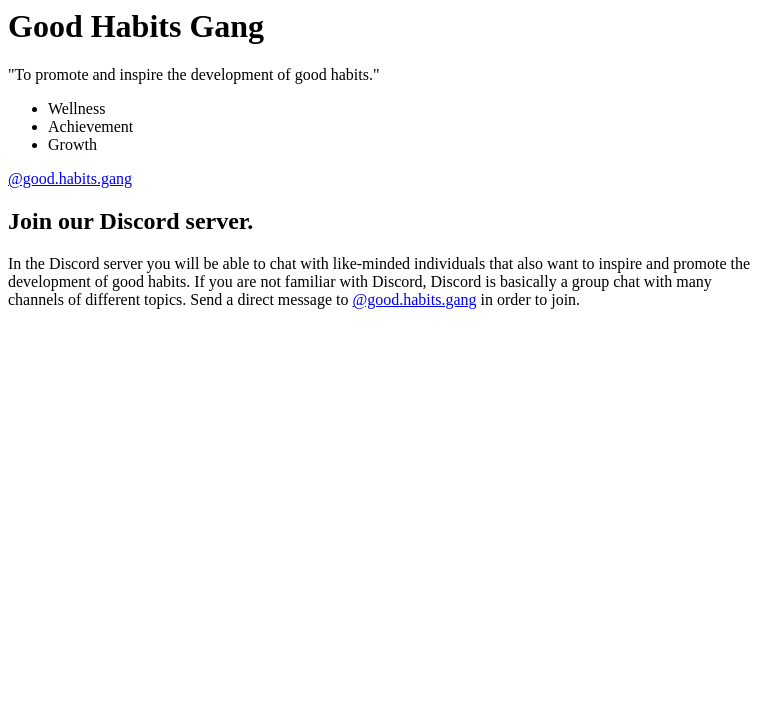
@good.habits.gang (70, 178)
